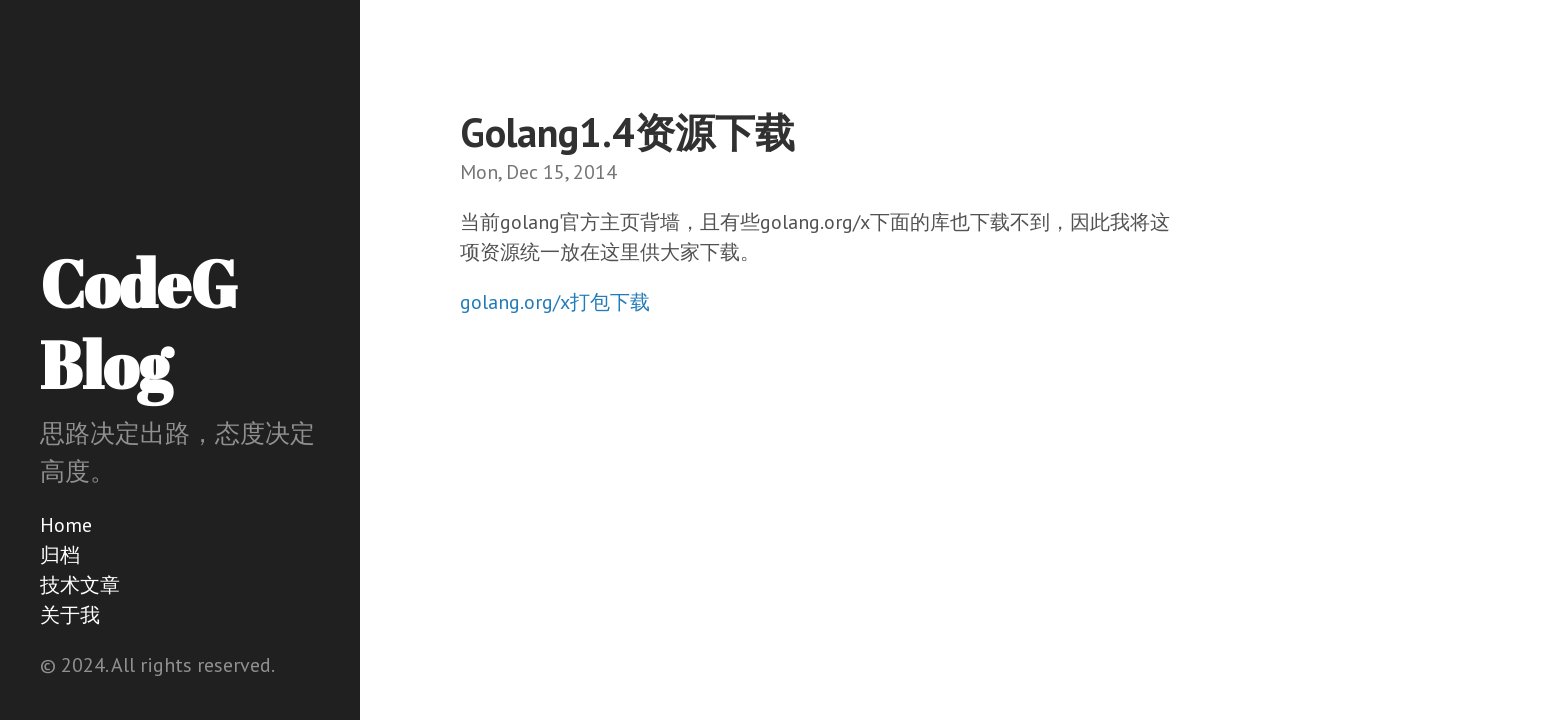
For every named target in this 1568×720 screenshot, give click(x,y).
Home (66, 525)
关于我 (70, 615)
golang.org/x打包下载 (555, 302)
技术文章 (80, 585)
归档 (60, 555)
